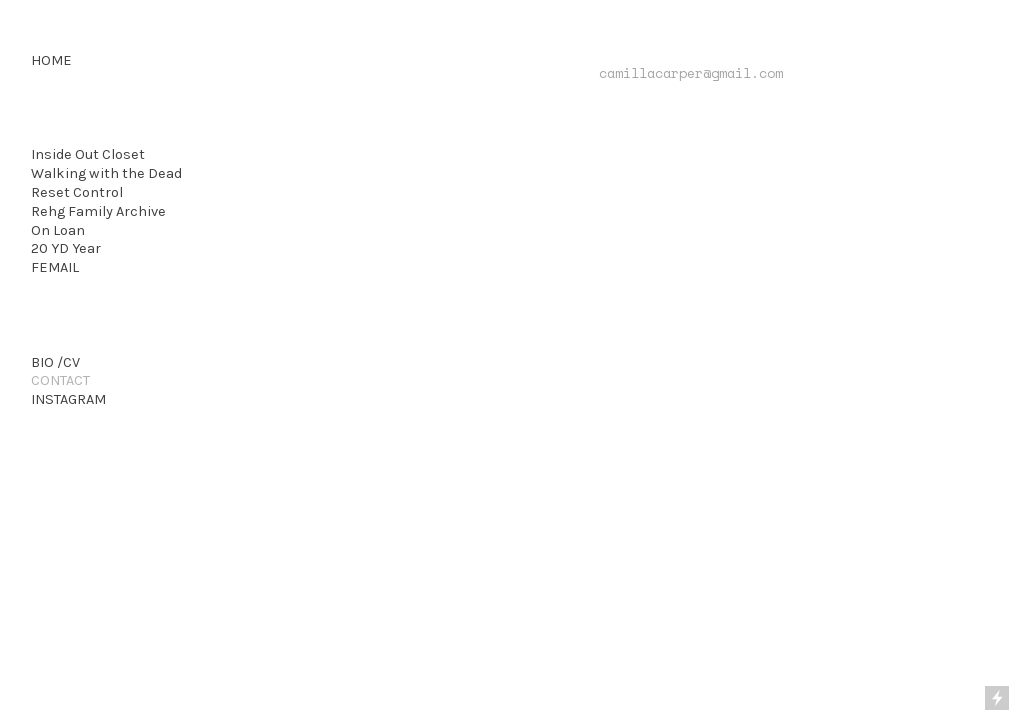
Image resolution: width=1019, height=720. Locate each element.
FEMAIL (55, 267)
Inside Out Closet (88, 154)
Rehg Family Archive (98, 211)
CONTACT (60, 380)
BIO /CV (55, 362)
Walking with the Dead (106, 173)
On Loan (58, 230)
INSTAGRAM (68, 399)
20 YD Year (66, 248)
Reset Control (77, 192)
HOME (51, 60)
